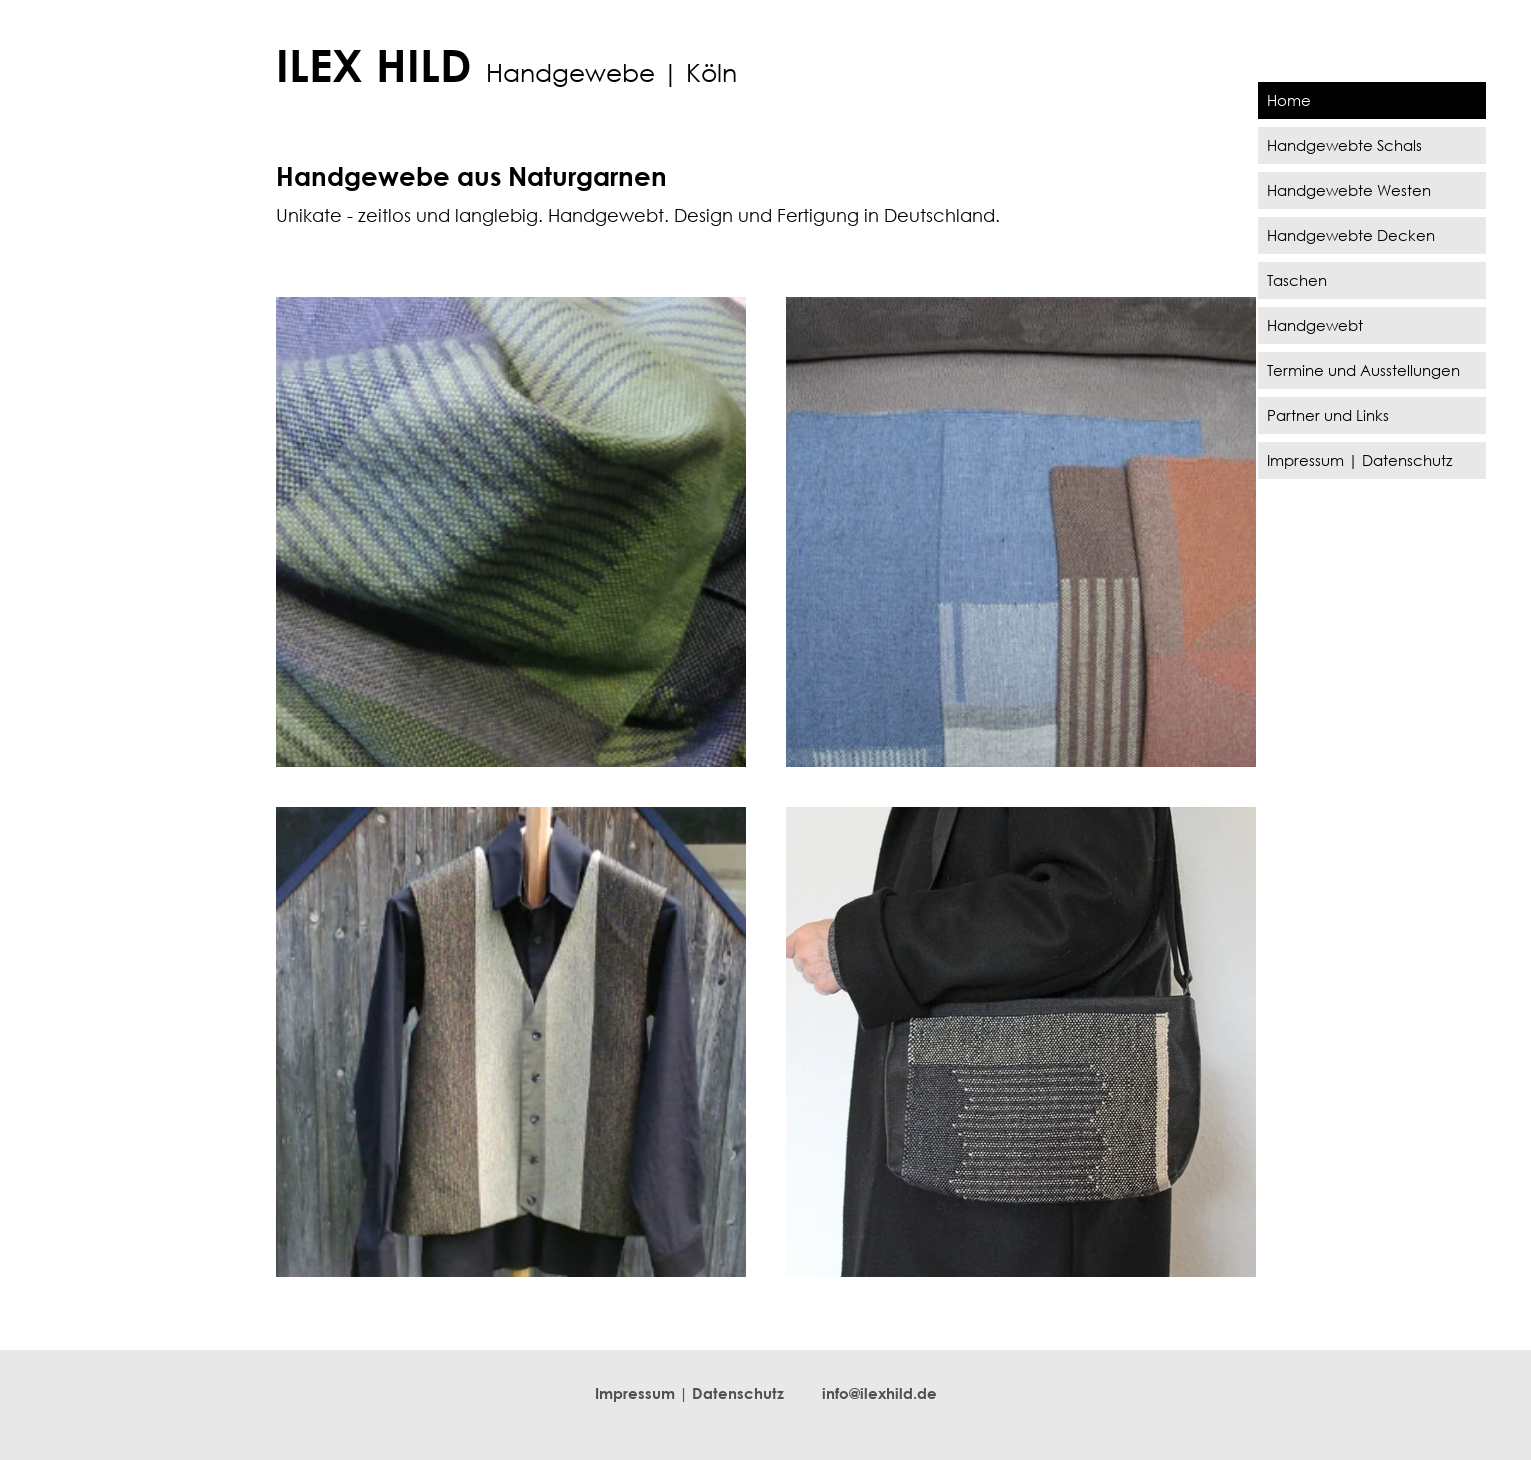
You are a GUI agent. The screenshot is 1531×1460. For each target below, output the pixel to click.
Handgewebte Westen (1349, 190)
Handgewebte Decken (1351, 235)
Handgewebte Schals (1344, 145)
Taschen (1297, 280)
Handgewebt (1315, 325)
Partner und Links (1328, 415)
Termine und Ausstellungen (1363, 370)
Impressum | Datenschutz (1359, 460)
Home (1289, 100)
